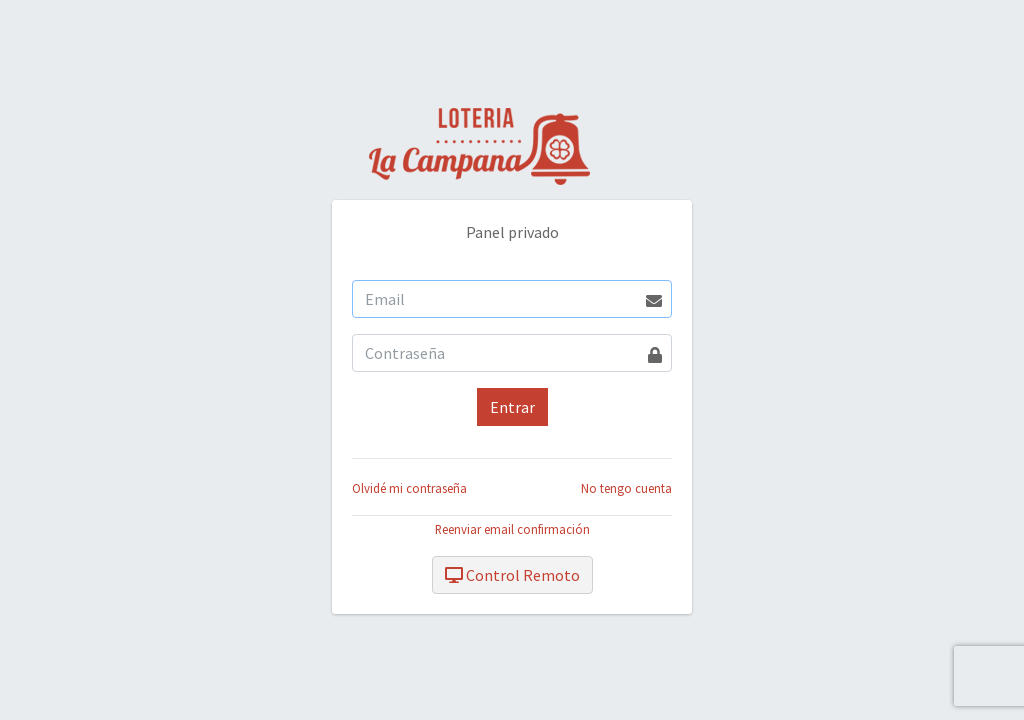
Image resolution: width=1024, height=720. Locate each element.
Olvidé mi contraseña (409, 488)
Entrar (512, 407)
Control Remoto (512, 575)
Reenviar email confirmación (512, 529)
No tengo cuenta (626, 488)
